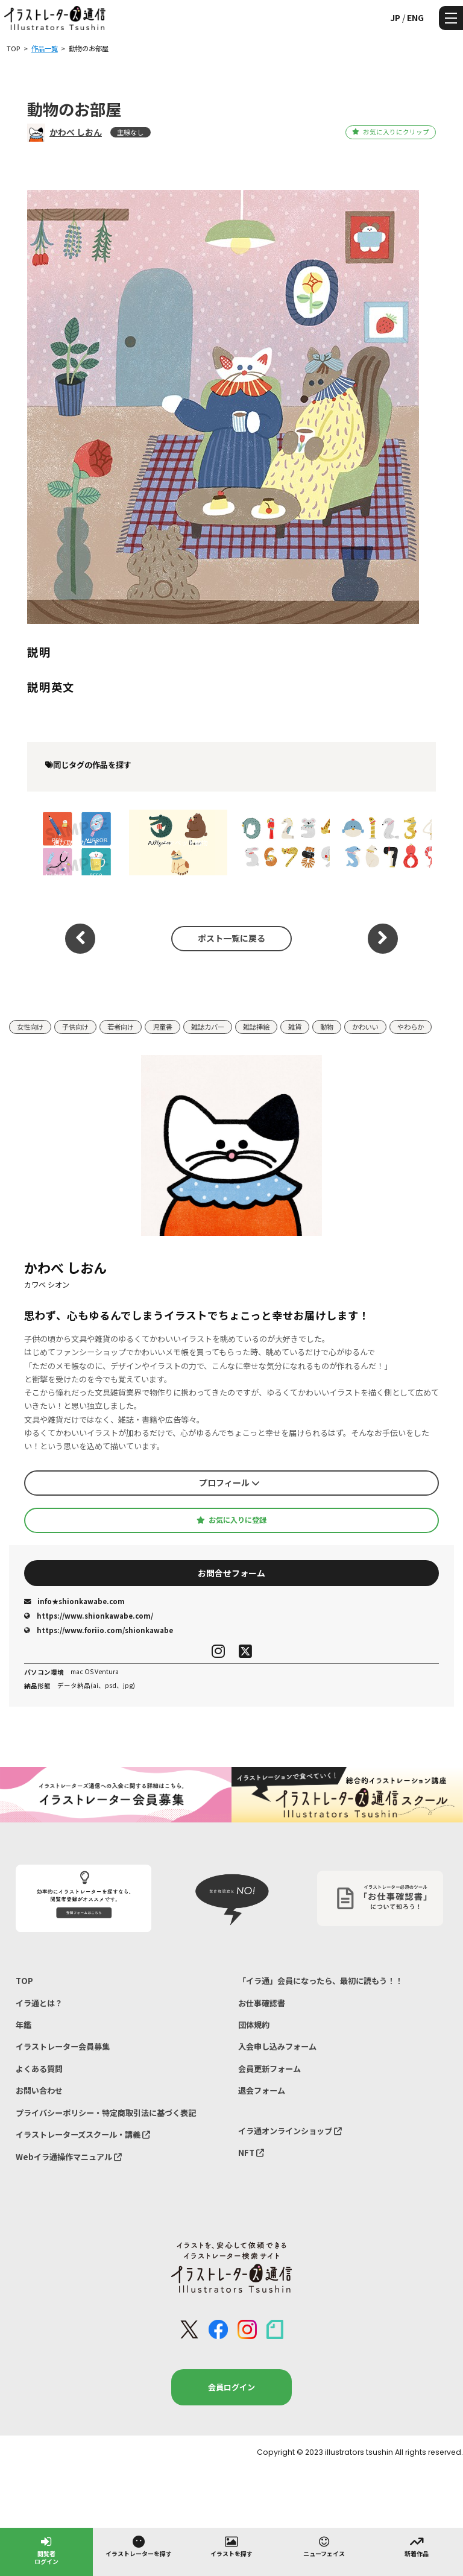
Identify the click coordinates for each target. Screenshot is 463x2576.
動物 (326, 1026)
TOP (24, 1980)
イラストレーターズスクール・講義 (83, 2134)
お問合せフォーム (231, 1573)
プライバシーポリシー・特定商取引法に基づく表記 (106, 2112)
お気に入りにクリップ (390, 131)
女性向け (30, 1026)
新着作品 (417, 2546)
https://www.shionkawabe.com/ (88, 1615)
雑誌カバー (207, 1026)
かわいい (365, 1026)
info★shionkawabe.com (74, 1601)
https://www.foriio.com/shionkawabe (98, 1630)
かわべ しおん (75, 132)
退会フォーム (261, 2090)
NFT (251, 2152)
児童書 (162, 1026)
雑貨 (294, 1026)
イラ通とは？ (39, 2003)
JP (395, 17)
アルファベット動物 (178, 842)
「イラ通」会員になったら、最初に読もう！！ (320, 1980)
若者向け (120, 1026)
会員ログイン (231, 2387)
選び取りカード (76, 842)
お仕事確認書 (261, 2003)
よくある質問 (39, 2068)
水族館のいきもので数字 (382, 842)
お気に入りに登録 (231, 1519)
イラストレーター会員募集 (63, 2046)
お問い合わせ (39, 2090)
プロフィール (229, 1482)
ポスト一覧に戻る (231, 938)
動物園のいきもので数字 (280, 842)
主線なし (130, 132)
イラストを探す (231, 2546)
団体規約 (253, 2024)
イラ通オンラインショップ (290, 2131)
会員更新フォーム (269, 2068)
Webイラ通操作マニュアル (69, 2156)
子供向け (75, 1026)
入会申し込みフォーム (277, 2046)
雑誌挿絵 (256, 1026)
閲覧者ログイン (46, 2550)
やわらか (410, 1026)
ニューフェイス (324, 2546)
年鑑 (23, 2024)
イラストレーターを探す (139, 2546)
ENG (415, 17)
